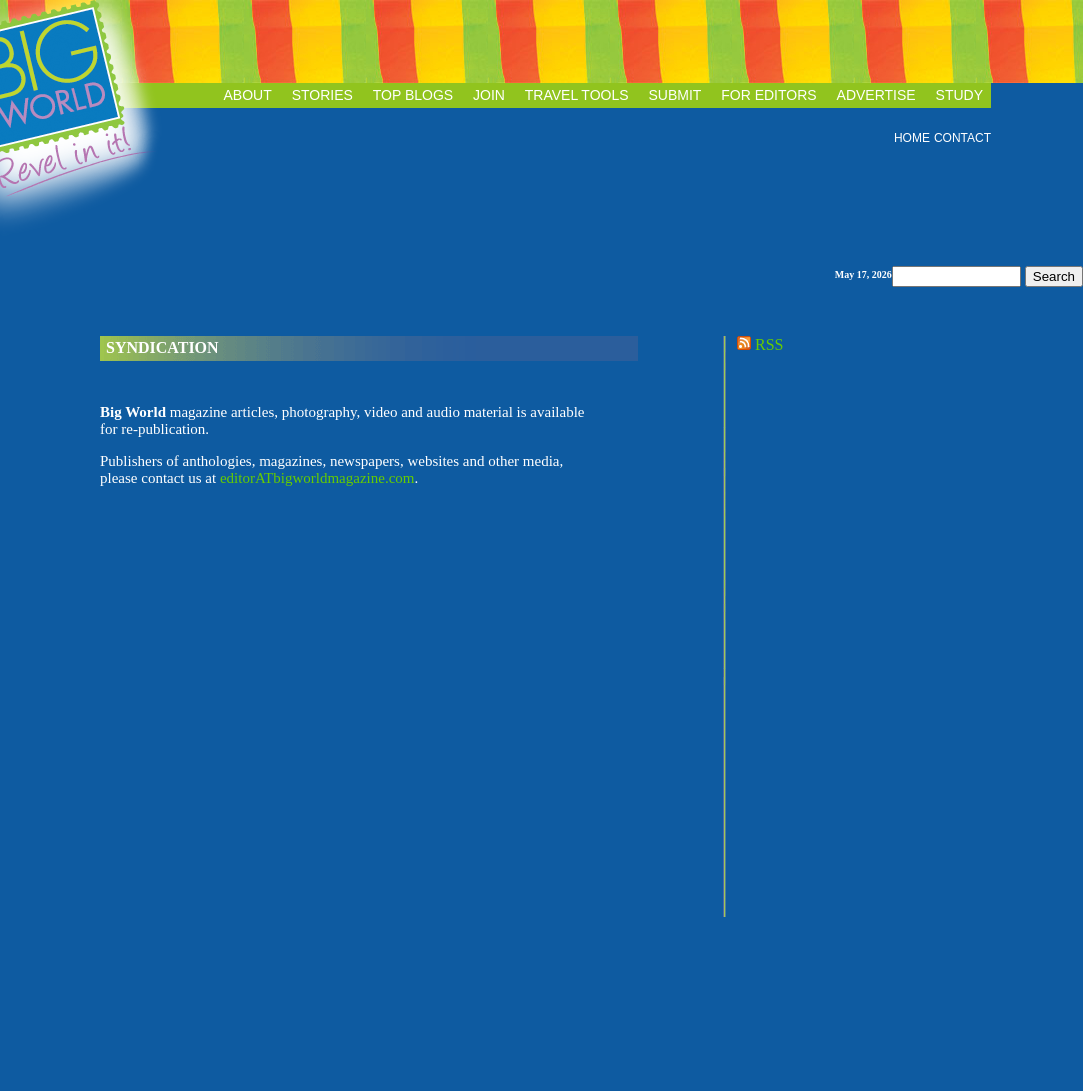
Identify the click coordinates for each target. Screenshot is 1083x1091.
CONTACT (962, 138)
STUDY (959, 95)
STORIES (322, 95)
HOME (912, 138)
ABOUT (248, 95)
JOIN (489, 95)
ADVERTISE (876, 95)
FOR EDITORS (768, 95)
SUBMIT (674, 95)
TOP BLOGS (413, 95)
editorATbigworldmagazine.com (317, 478)
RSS (758, 344)
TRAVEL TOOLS (577, 95)
